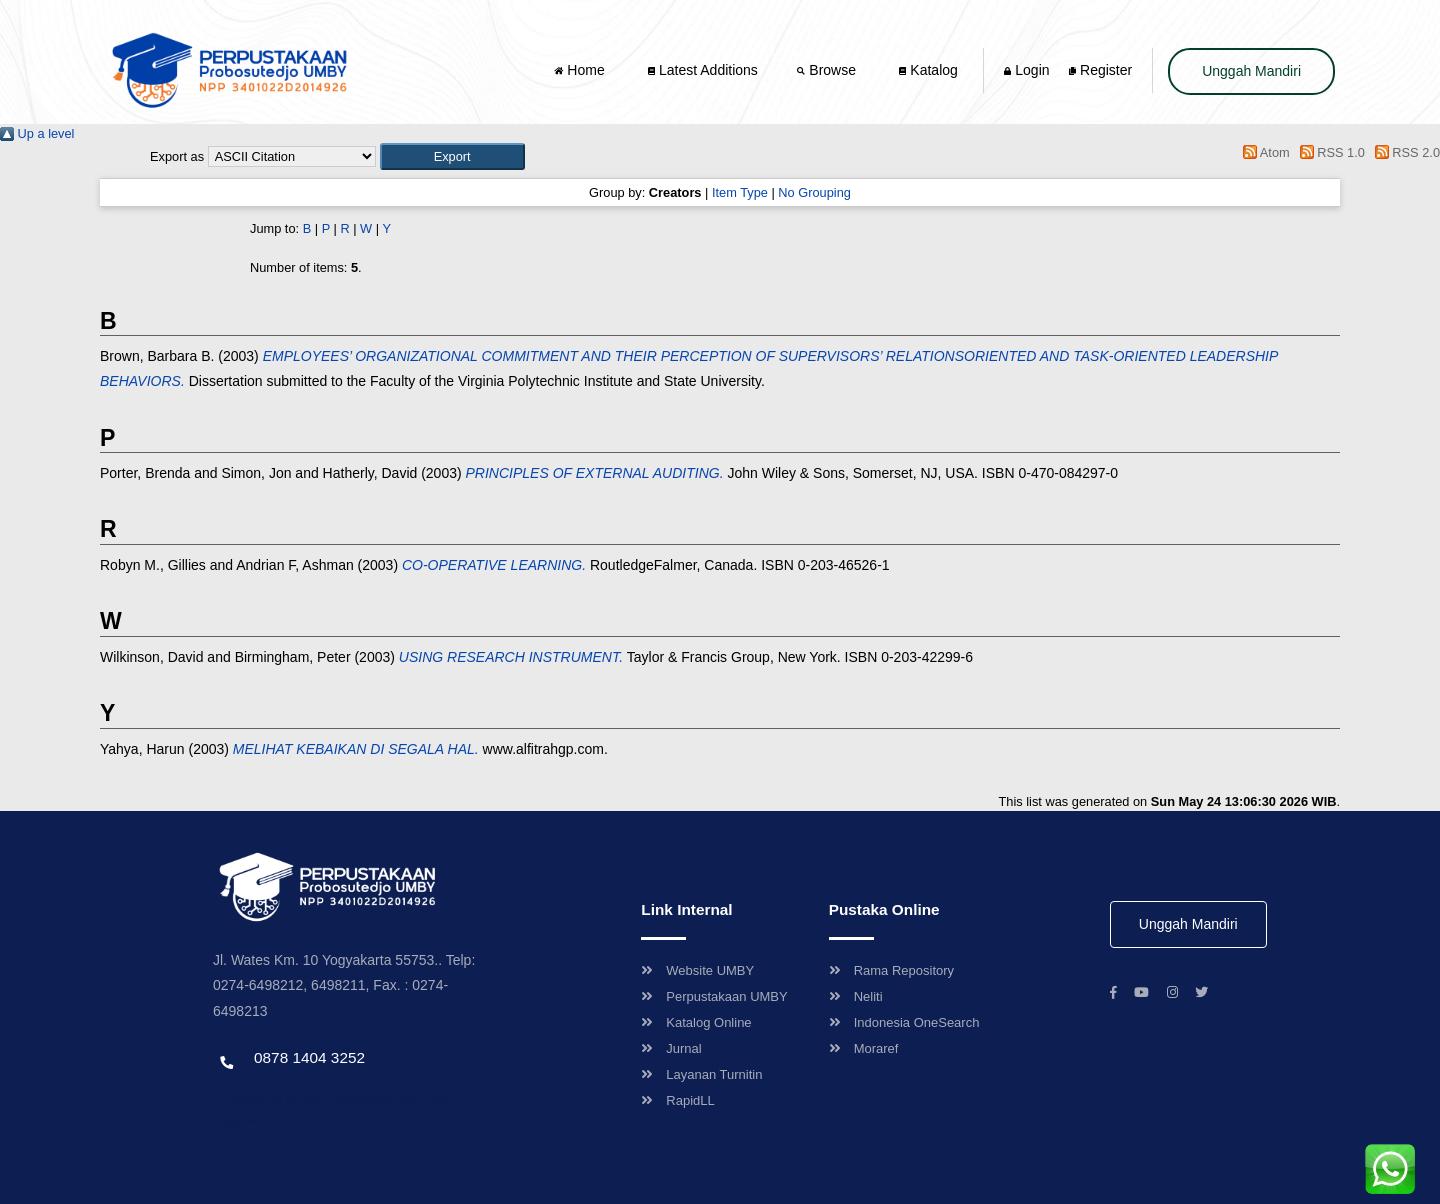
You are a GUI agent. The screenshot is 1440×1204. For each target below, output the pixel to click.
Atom (1263, 152)
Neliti (856, 996)
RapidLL (677, 1100)
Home (581, 70)
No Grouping (814, 192)
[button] (452, 156)
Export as (177, 156)
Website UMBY (697, 970)
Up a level (37, 133)
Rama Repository (891, 970)
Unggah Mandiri (1251, 71)
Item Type (740, 192)
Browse (828, 70)
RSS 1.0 (1329, 152)
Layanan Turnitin (701, 1074)
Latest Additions (703, 70)
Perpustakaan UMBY (714, 996)
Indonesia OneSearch (904, 1022)
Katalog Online (696, 1022)
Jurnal (671, 1048)
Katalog (928, 70)
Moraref (864, 1048)
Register (1100, 70)
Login (1026, 70)
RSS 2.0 (1404, 152)
